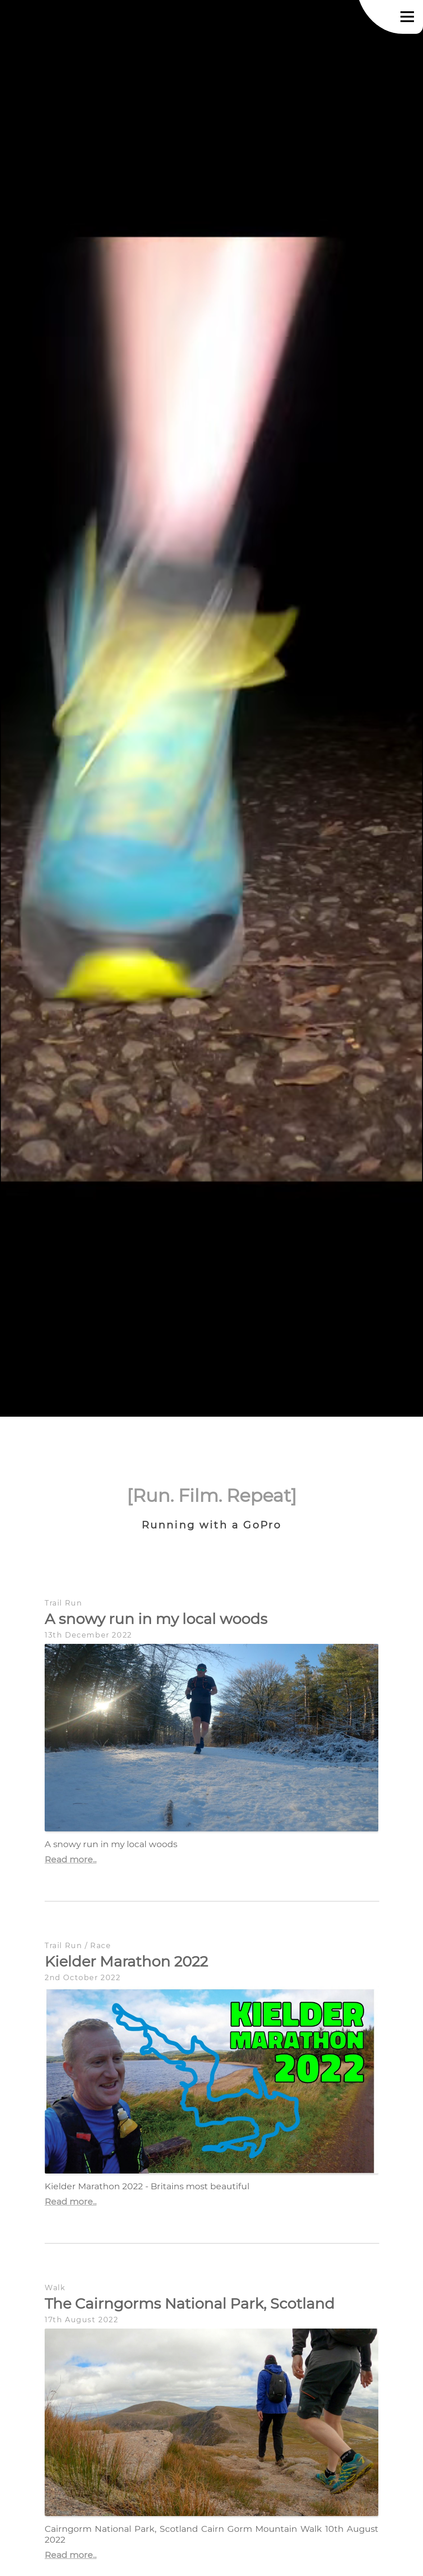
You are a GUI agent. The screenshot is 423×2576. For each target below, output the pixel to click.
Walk (55, 2287)
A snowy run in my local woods (156, 1619)
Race (100, 1945)
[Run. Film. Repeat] (212, 1495)
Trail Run (63, 1603)
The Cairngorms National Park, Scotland (190, 2303)
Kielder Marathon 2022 (126, 1961)
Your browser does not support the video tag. (211, 709)
